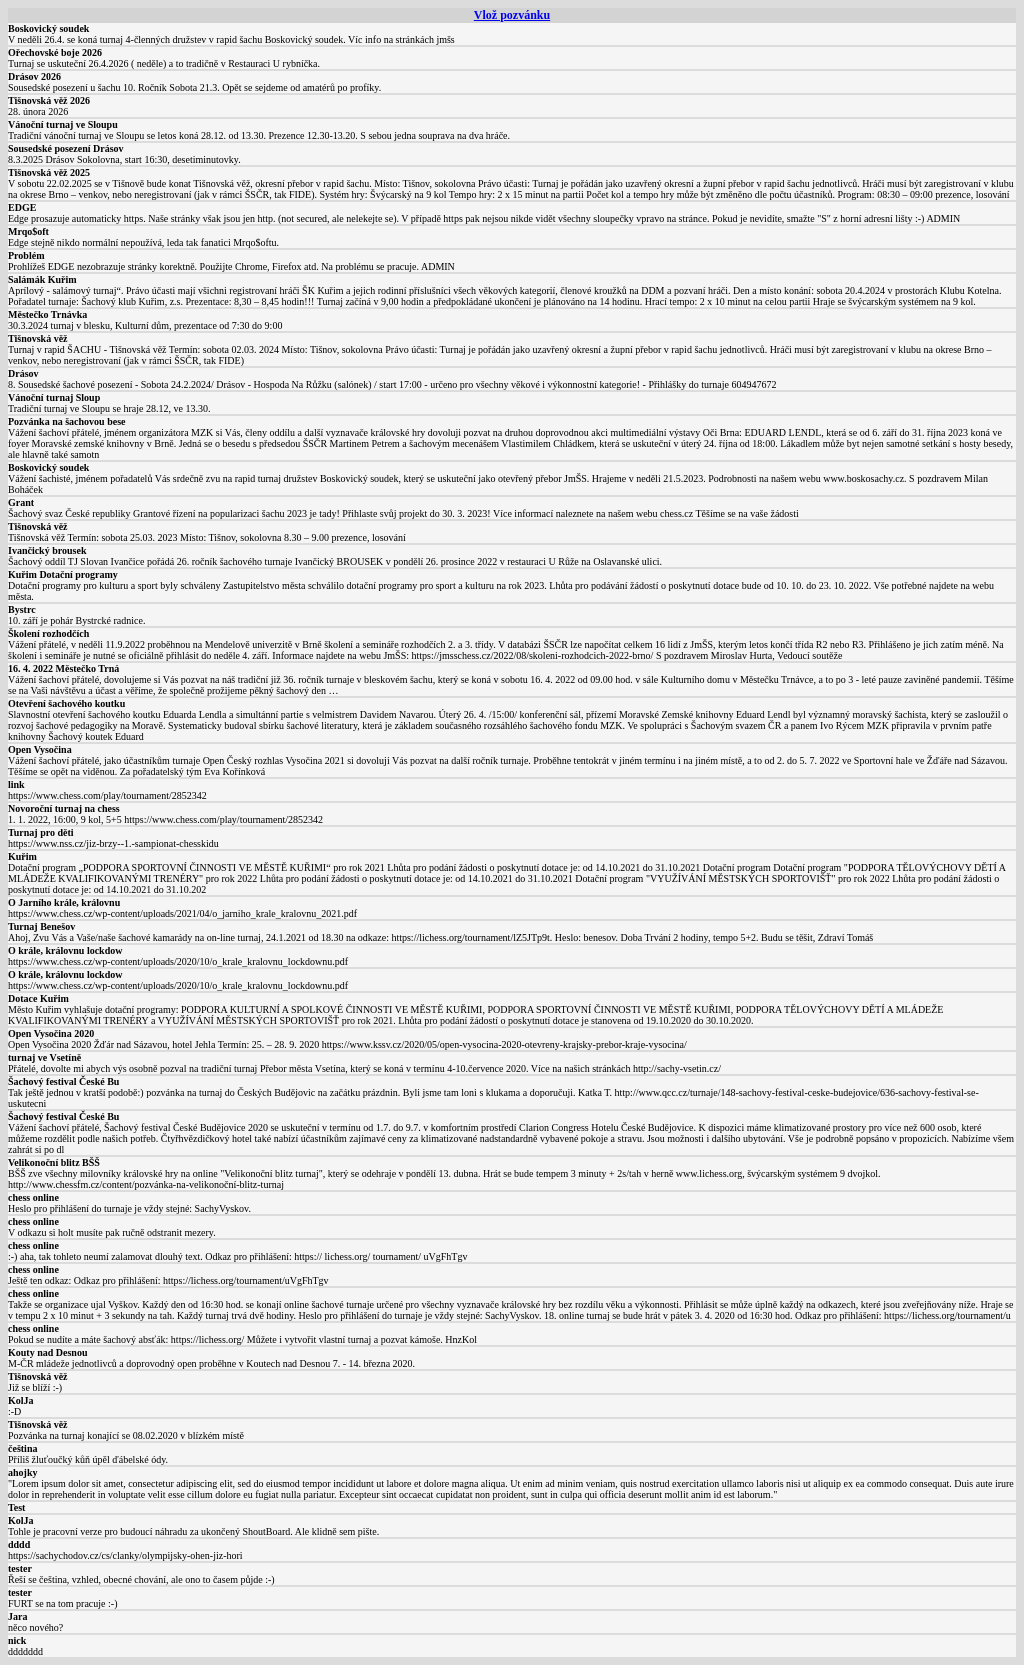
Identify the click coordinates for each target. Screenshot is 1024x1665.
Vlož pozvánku (512, 15)
